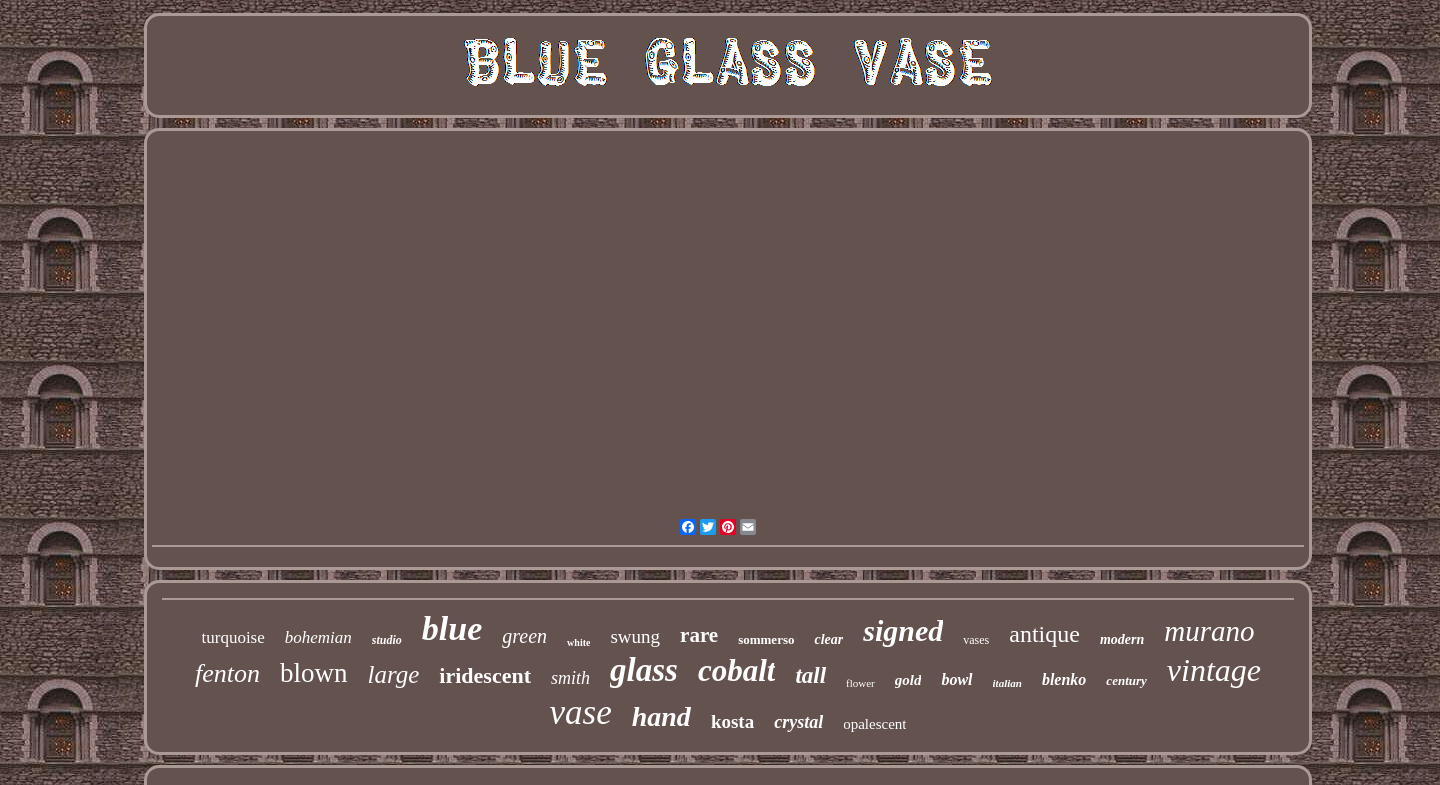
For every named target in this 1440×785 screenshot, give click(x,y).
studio (387, 640)
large (394, 674)
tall (810, 675)
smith (570, 678)
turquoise (233, 637)
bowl (956, 679)
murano (1209, 631)
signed (903, 630)
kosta (732, 721)
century (1126, 680)
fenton (227, 673)
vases (976, 640)
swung (635, 636)
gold (908, 680)
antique (1044, 634)
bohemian (318, 637)
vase (581, 712)
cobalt (737, 670)
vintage (1214, 670)
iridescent (485, 675)
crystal (798, 722)
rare (699, 635)
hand (661, 716)
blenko (1064, 679)
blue (452, 628)
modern (1122, 639)
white (578, 642)
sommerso (766, 639)
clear (828, 639)
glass (644, 670)
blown (314, 673)
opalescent (874, 724)
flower (860, 683)
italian (1007, 683)
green (524, 636)
